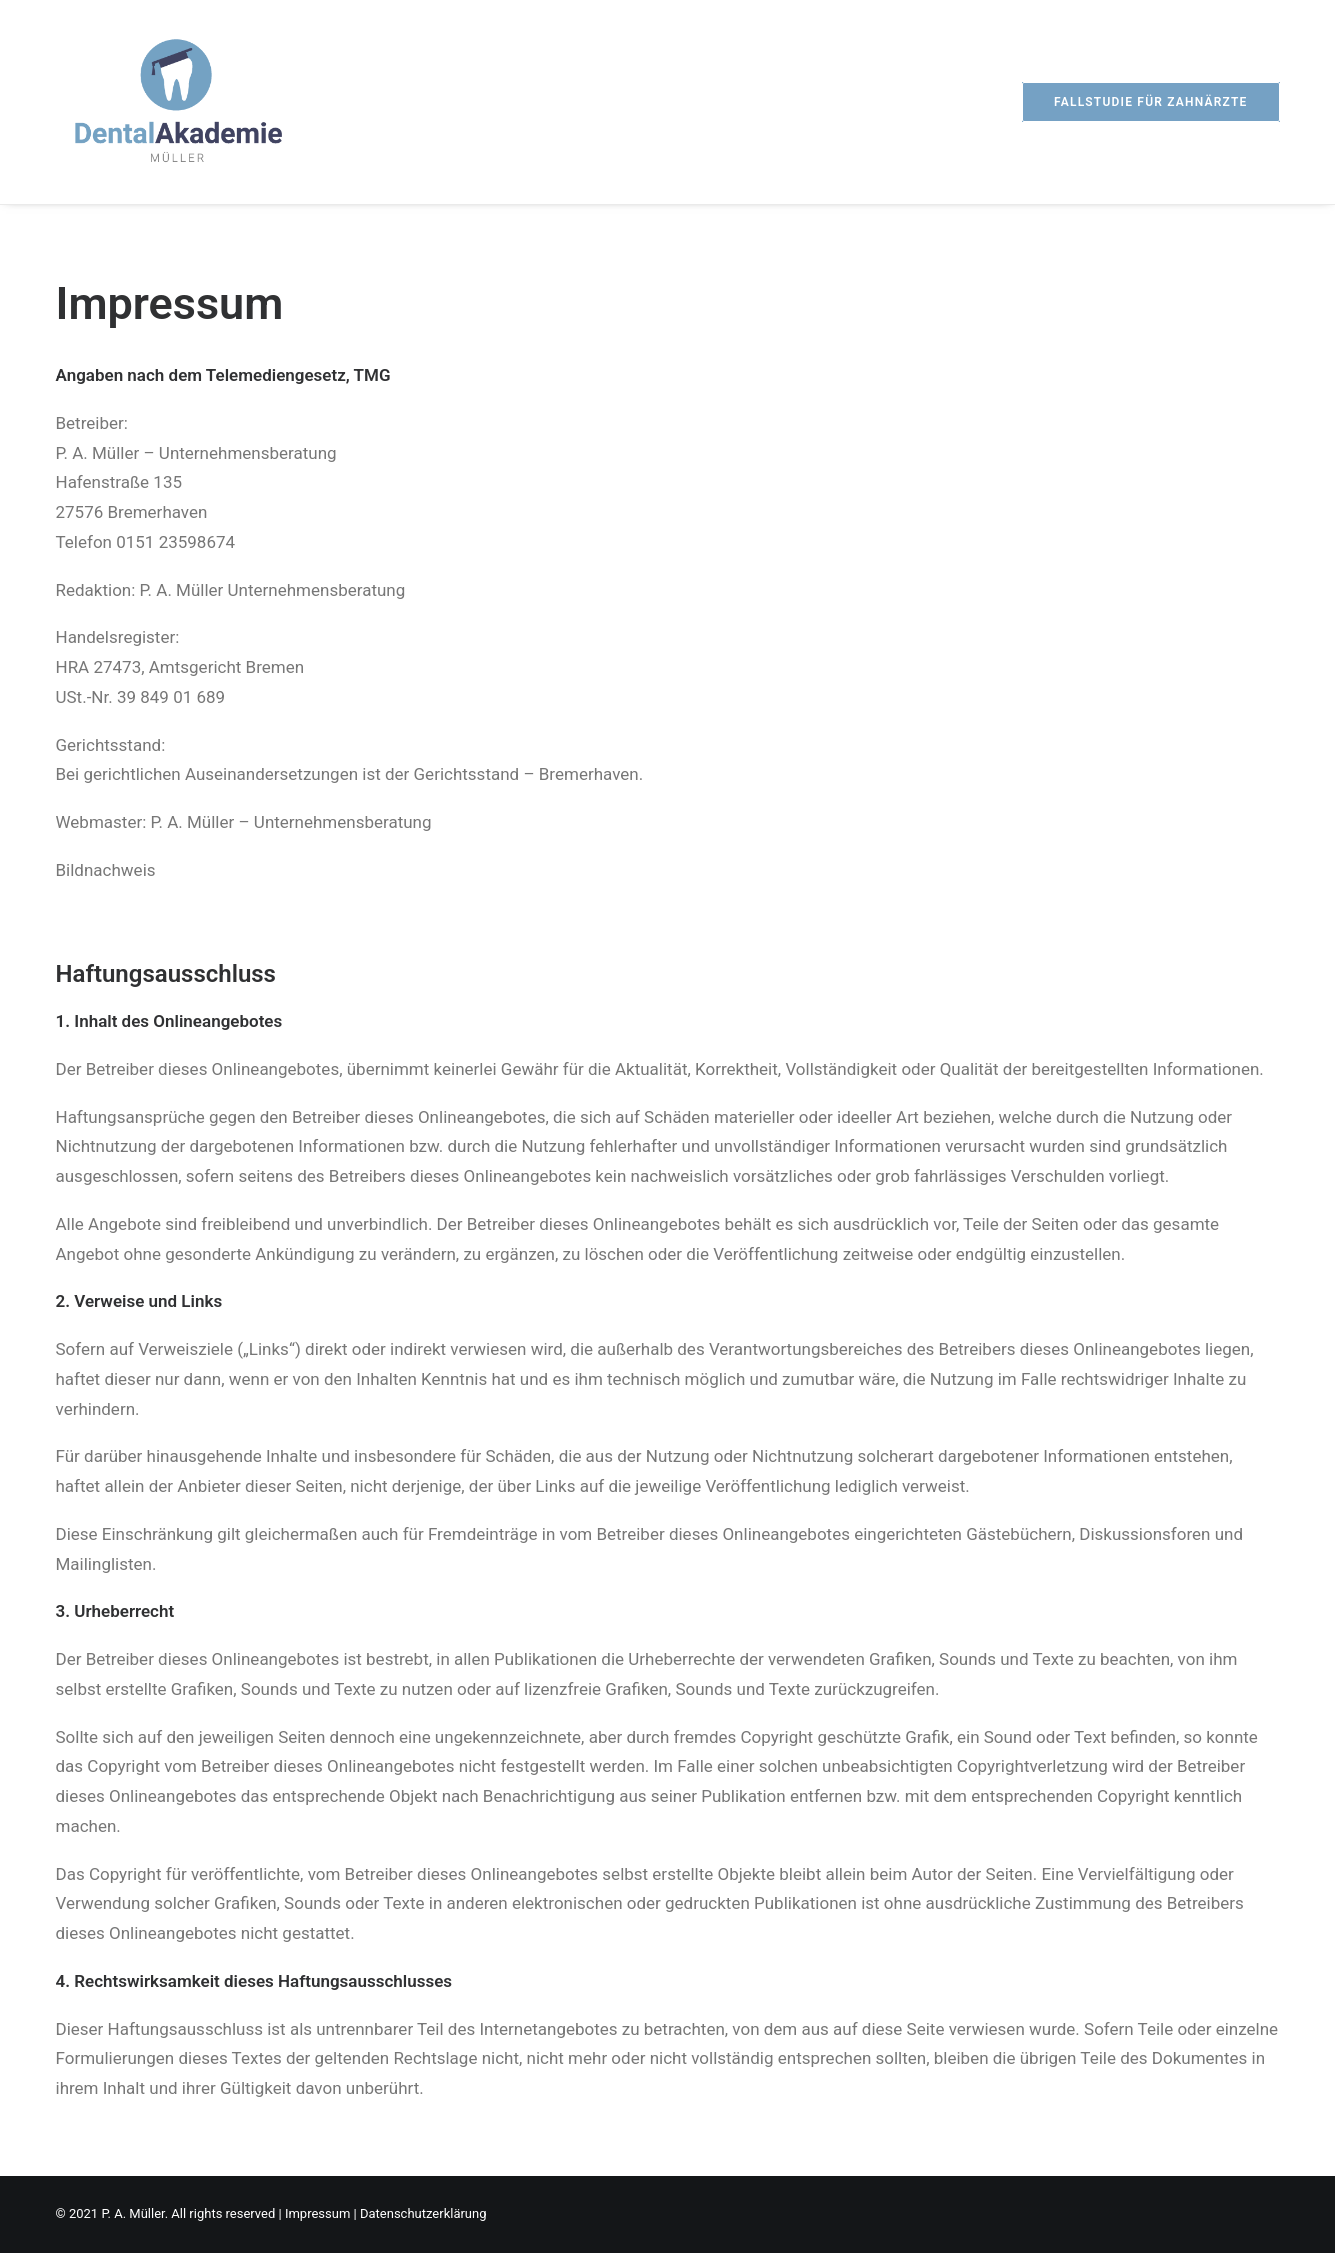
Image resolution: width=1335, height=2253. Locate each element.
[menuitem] (1150, 102)
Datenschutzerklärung (423, 2213)
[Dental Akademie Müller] (178, 102)
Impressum (317, 2213)
